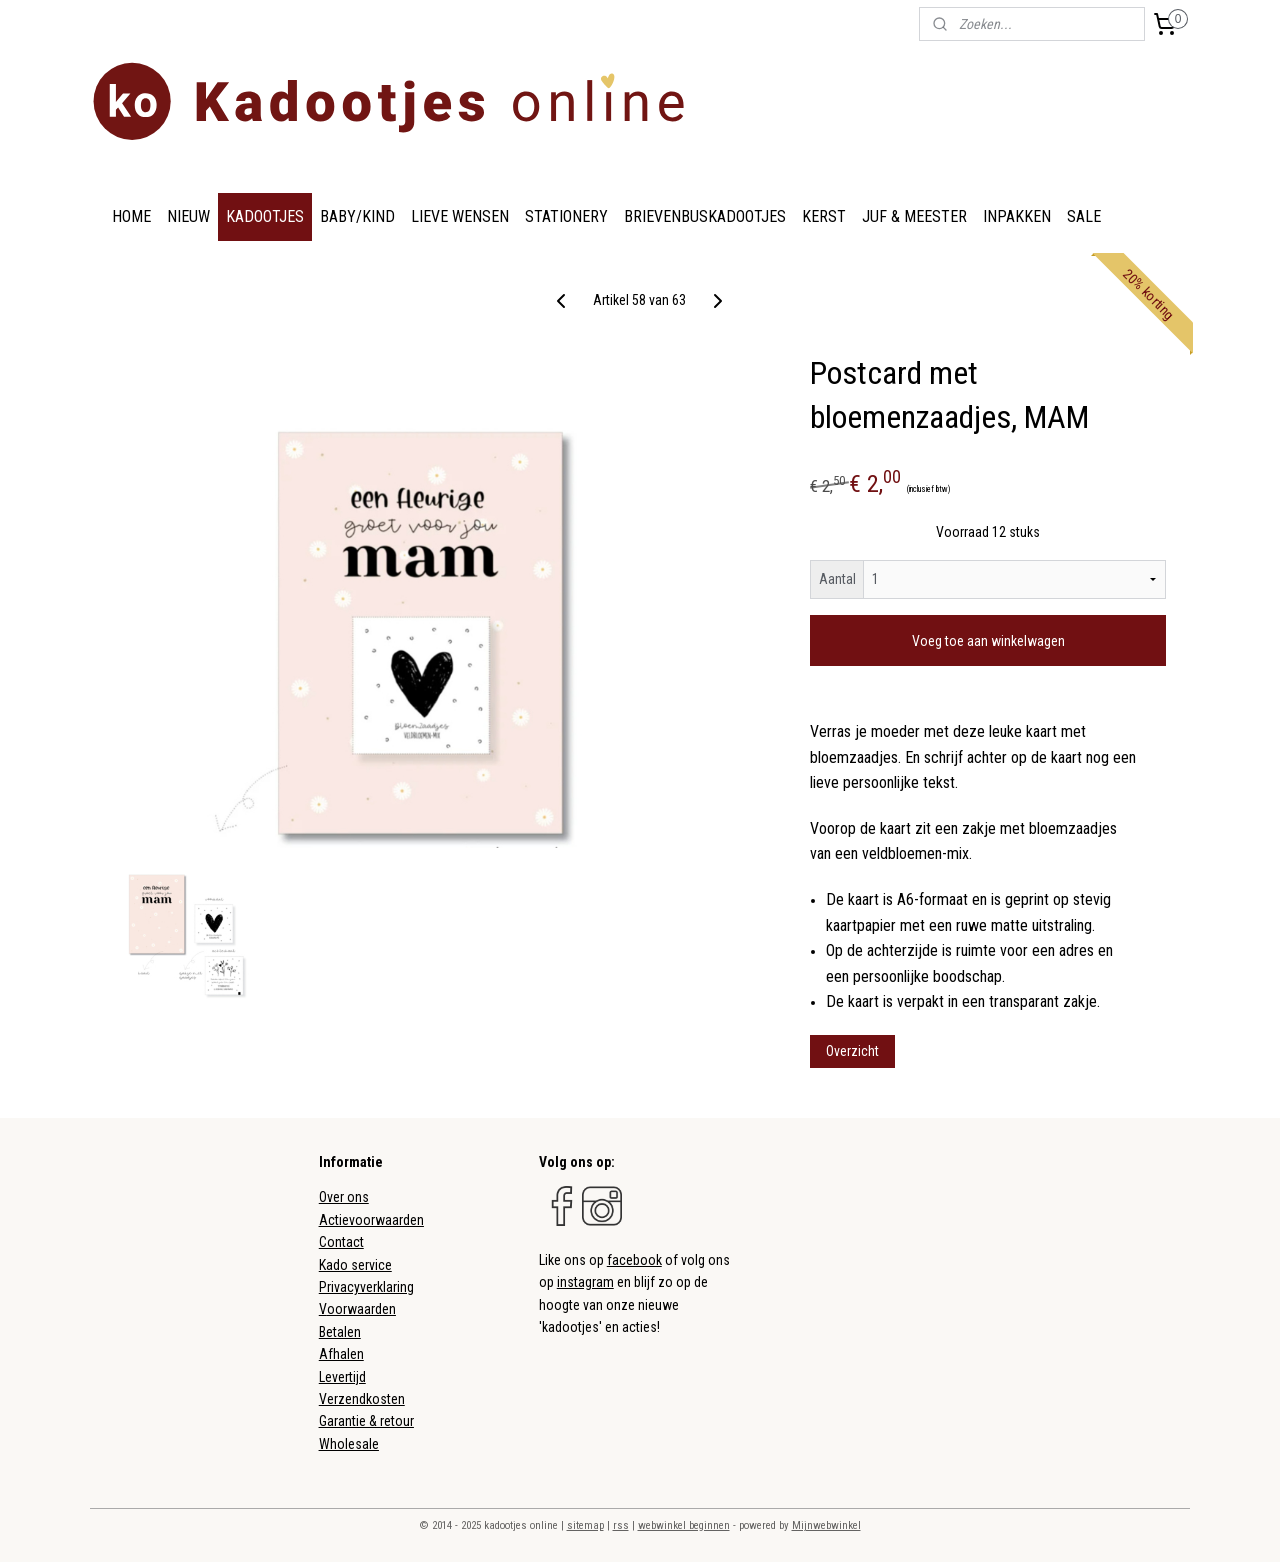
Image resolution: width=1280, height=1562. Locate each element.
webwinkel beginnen (684, 1525)
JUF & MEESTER (914, 216)
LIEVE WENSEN (460, 216)
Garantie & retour (366, 1421)
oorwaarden (361, 1309)
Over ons (344, 1197)
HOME (131, 216)
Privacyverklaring (366, 1287)
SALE (1084, 216)
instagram (585, 1282)
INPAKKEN (1017, 216)
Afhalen (341, 1354)
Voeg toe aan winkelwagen (988, 641)
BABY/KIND (357, 216)
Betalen (340, 1332)
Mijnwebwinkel (826, 1525)
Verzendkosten (362, 1399)
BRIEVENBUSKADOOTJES (705, 216)
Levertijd (342, 1377)
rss (621, 1525)
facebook (634, 1260)
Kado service (355, 1265)
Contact (341, 1242)
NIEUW (188, 216)
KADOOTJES (265, 216)
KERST (824, 216)
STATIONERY (566, 216)
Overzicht (852, 1051)
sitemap (585, 1525)
